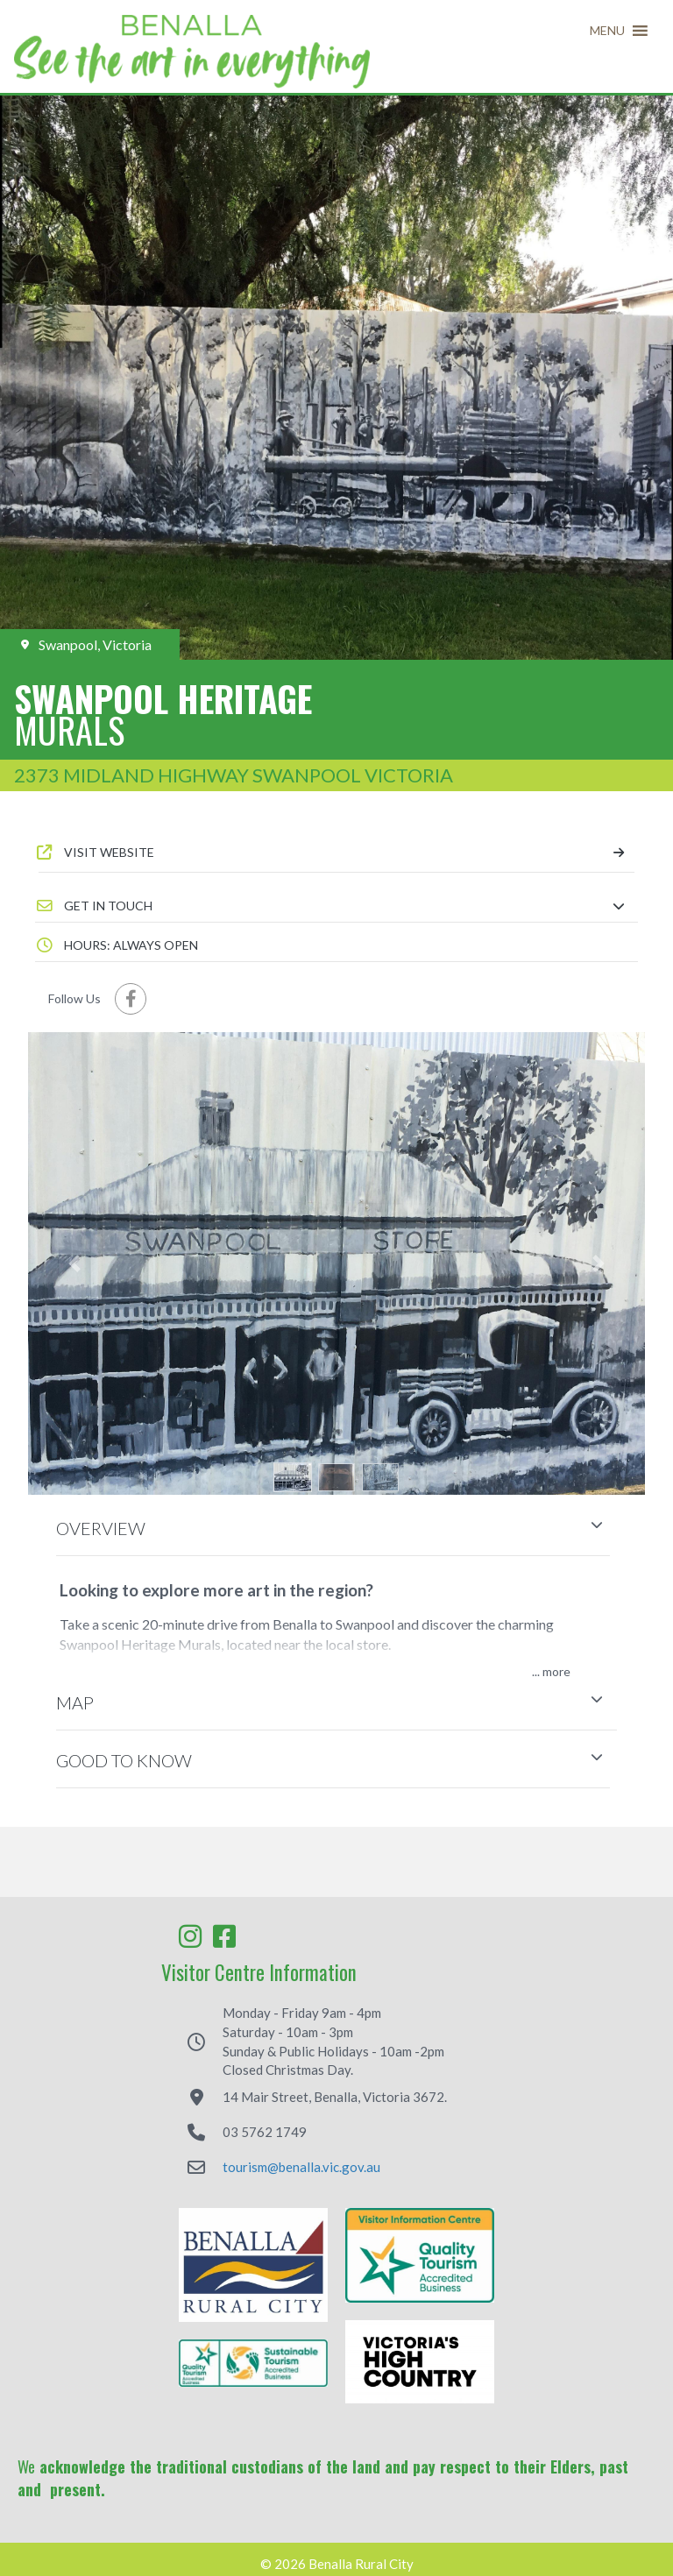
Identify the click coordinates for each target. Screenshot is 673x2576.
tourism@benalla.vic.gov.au (301, 2167)
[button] (607, 31)
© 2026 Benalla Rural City (337, 2564)
